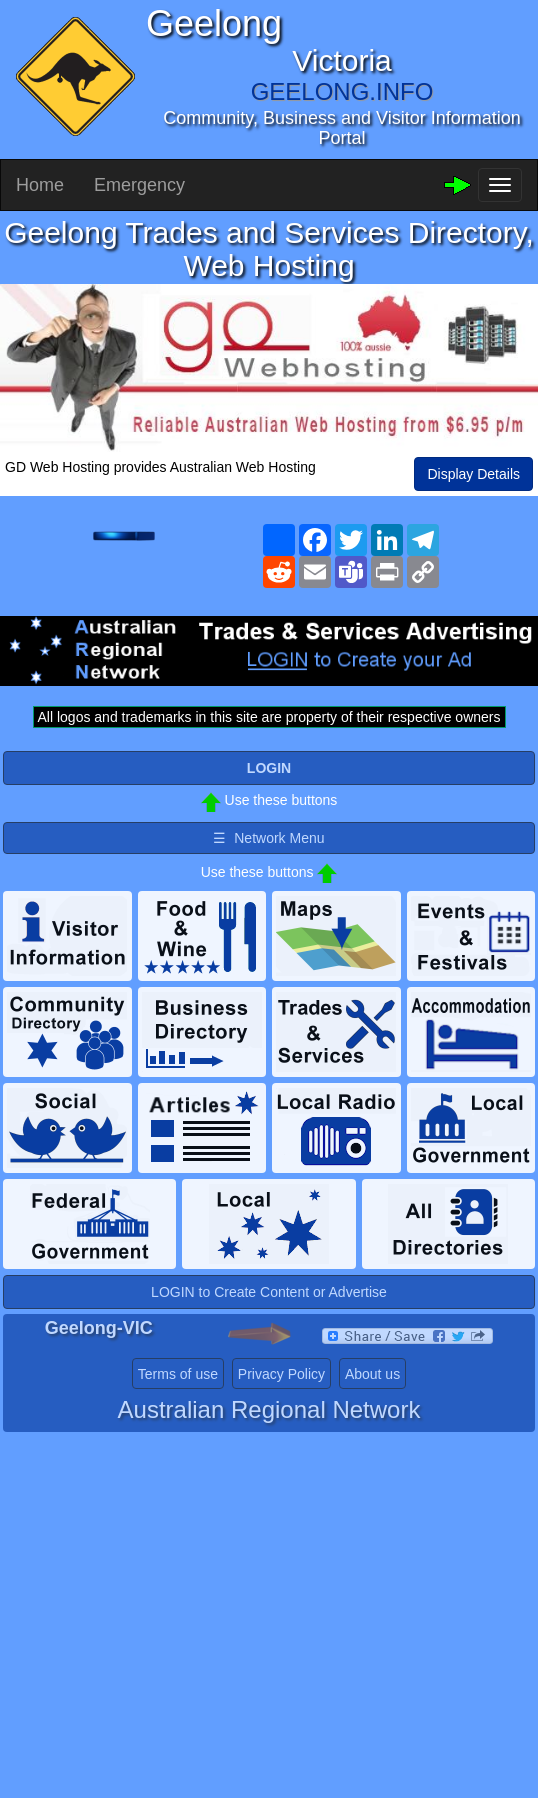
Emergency (139, 185)
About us (372, 1374)
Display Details (473, 474)
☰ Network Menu (268, 838)
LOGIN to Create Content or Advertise (269, 1292)
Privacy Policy (281, 1374)
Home (40, 185)
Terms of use (178, 1374)
